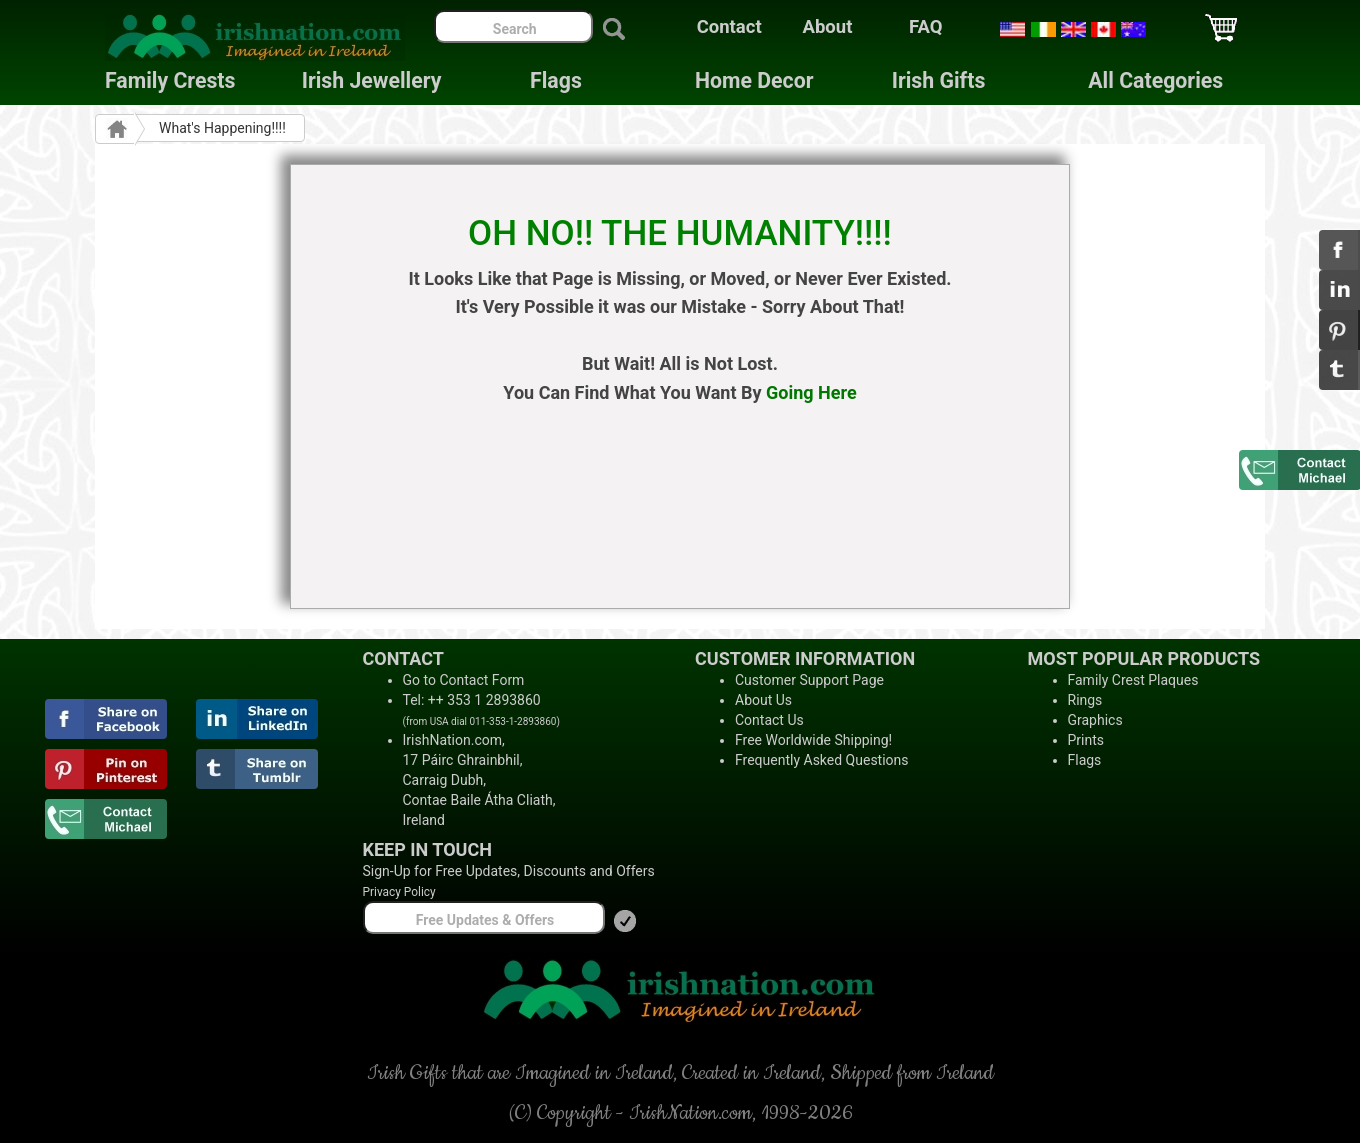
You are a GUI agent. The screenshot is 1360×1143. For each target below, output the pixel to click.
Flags (540, 80)
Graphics (1095, 720)
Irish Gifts (939, 80)
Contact (729, 27)
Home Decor (754, 80)
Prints (1086, 740)
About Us (763, 700)
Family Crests (170, 80)
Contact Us (769, 720)
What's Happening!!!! (222, 128)
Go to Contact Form (464, 680)
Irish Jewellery (372, 80)
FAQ (926, 27)
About (828, 27)
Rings (1085, 700)
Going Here (811, 392)
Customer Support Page (809, 680)
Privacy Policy (399, 892)
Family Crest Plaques (1133, 680)
